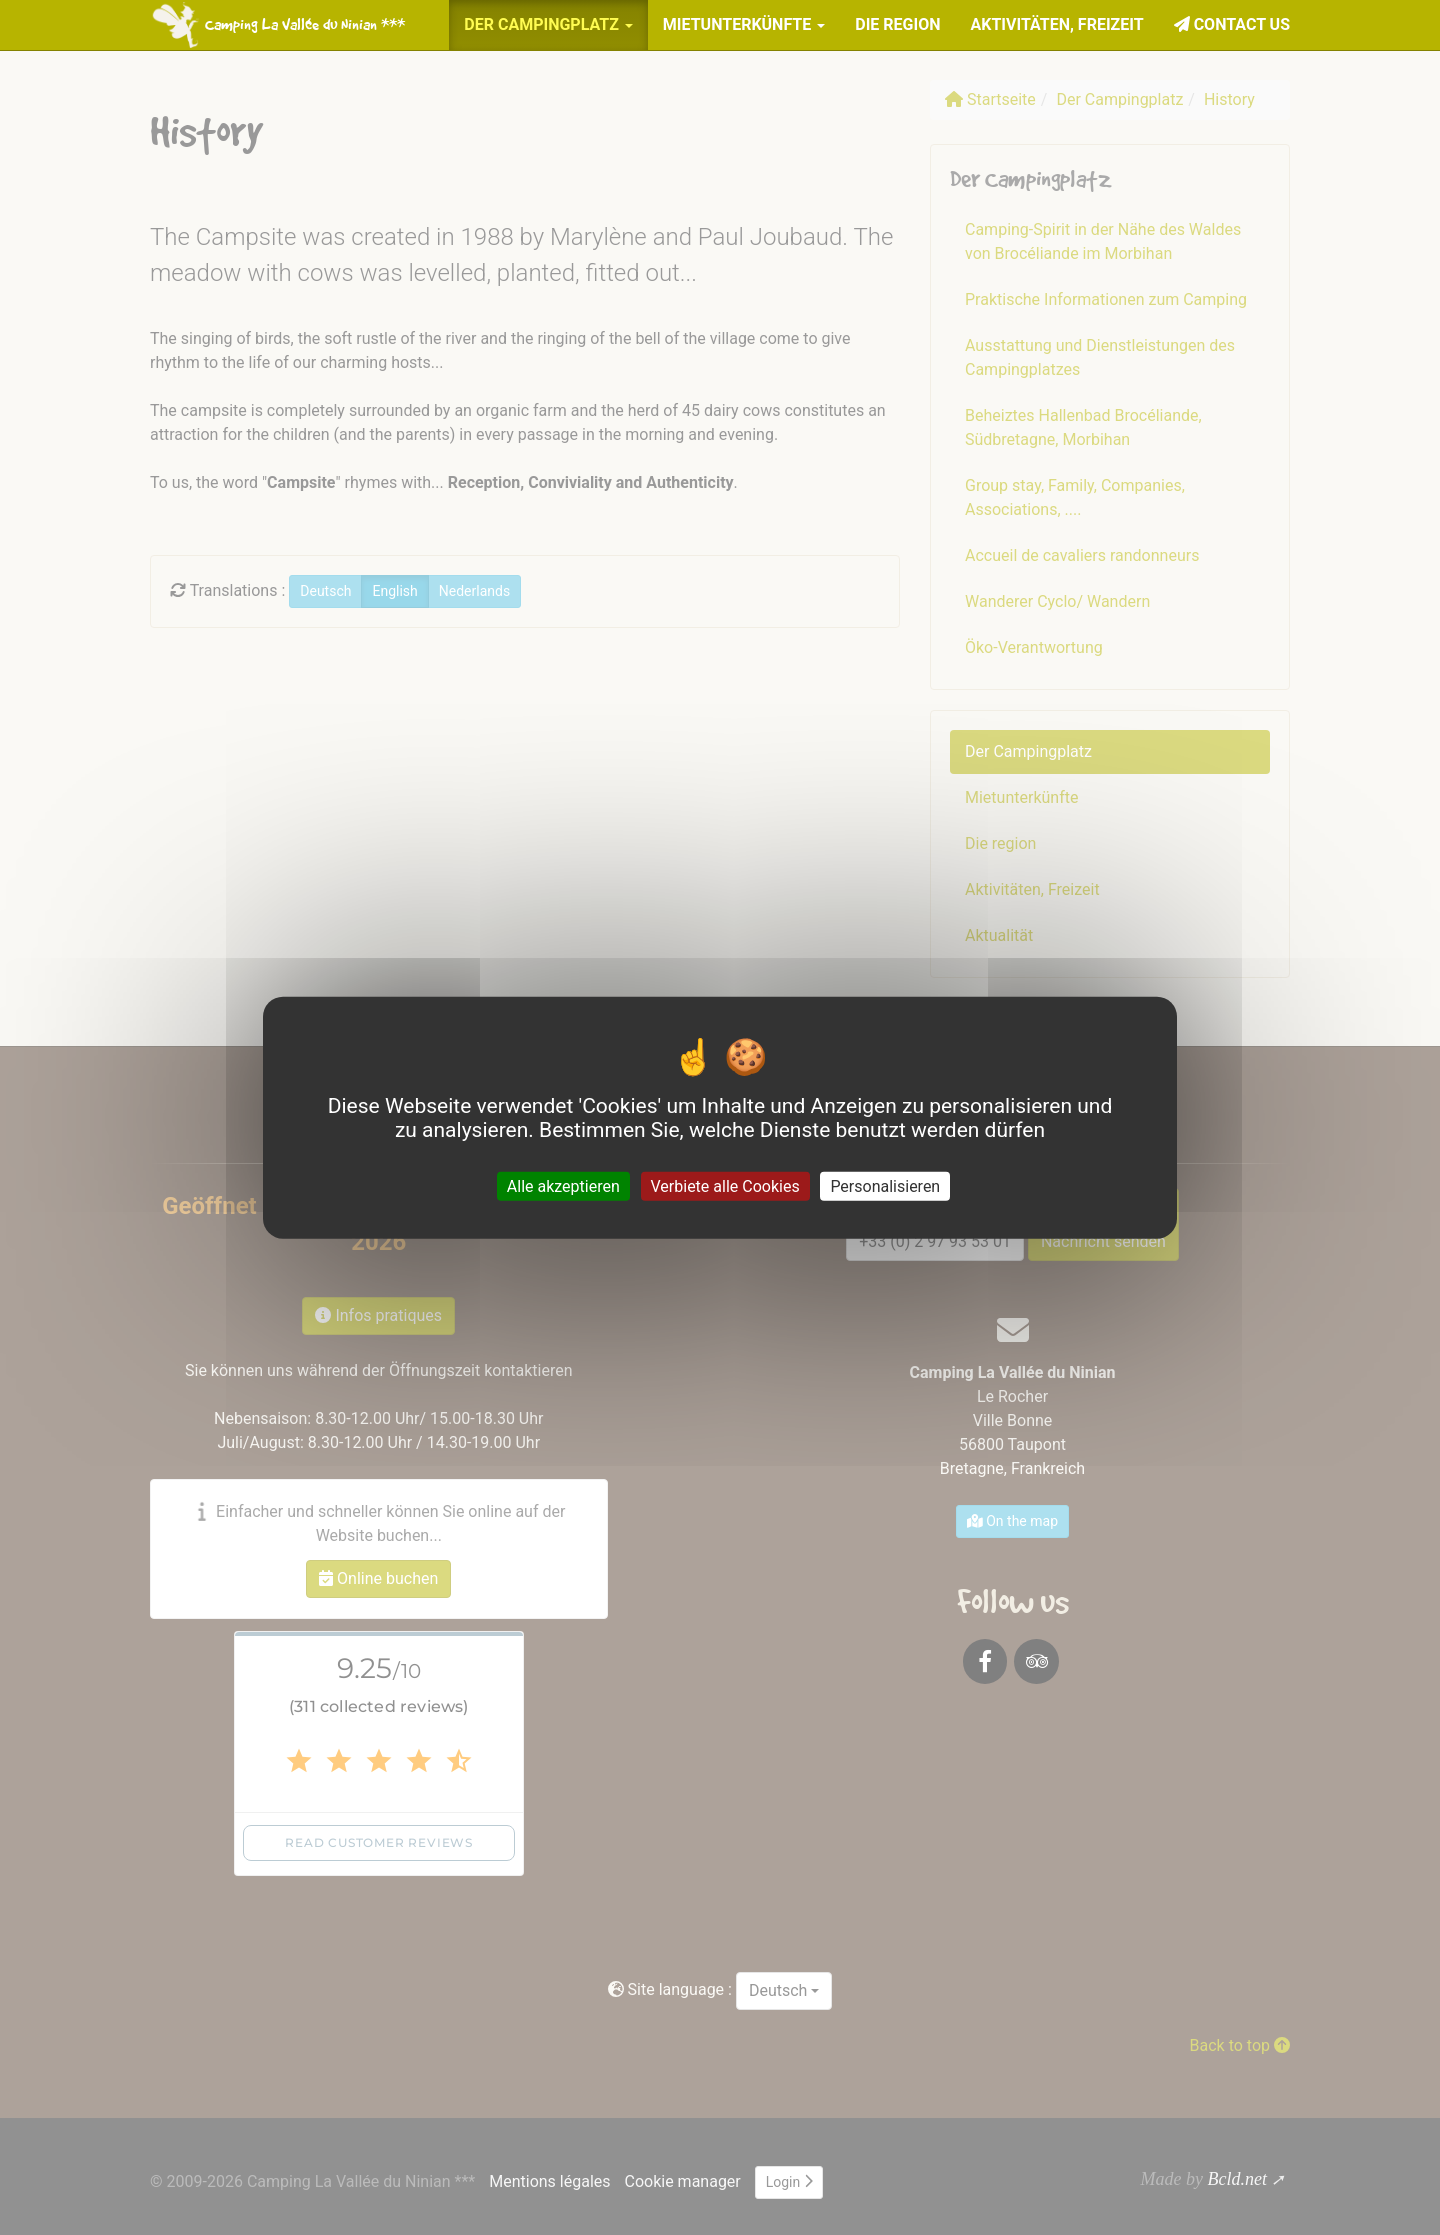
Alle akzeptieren (563, 1186)
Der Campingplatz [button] (548, 24)
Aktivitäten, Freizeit (1056, 24)
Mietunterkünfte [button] (744, 24)
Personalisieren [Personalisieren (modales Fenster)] (885, 1186)
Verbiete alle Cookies (725, 1186)
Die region (897, 24)
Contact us (1232, 24)
